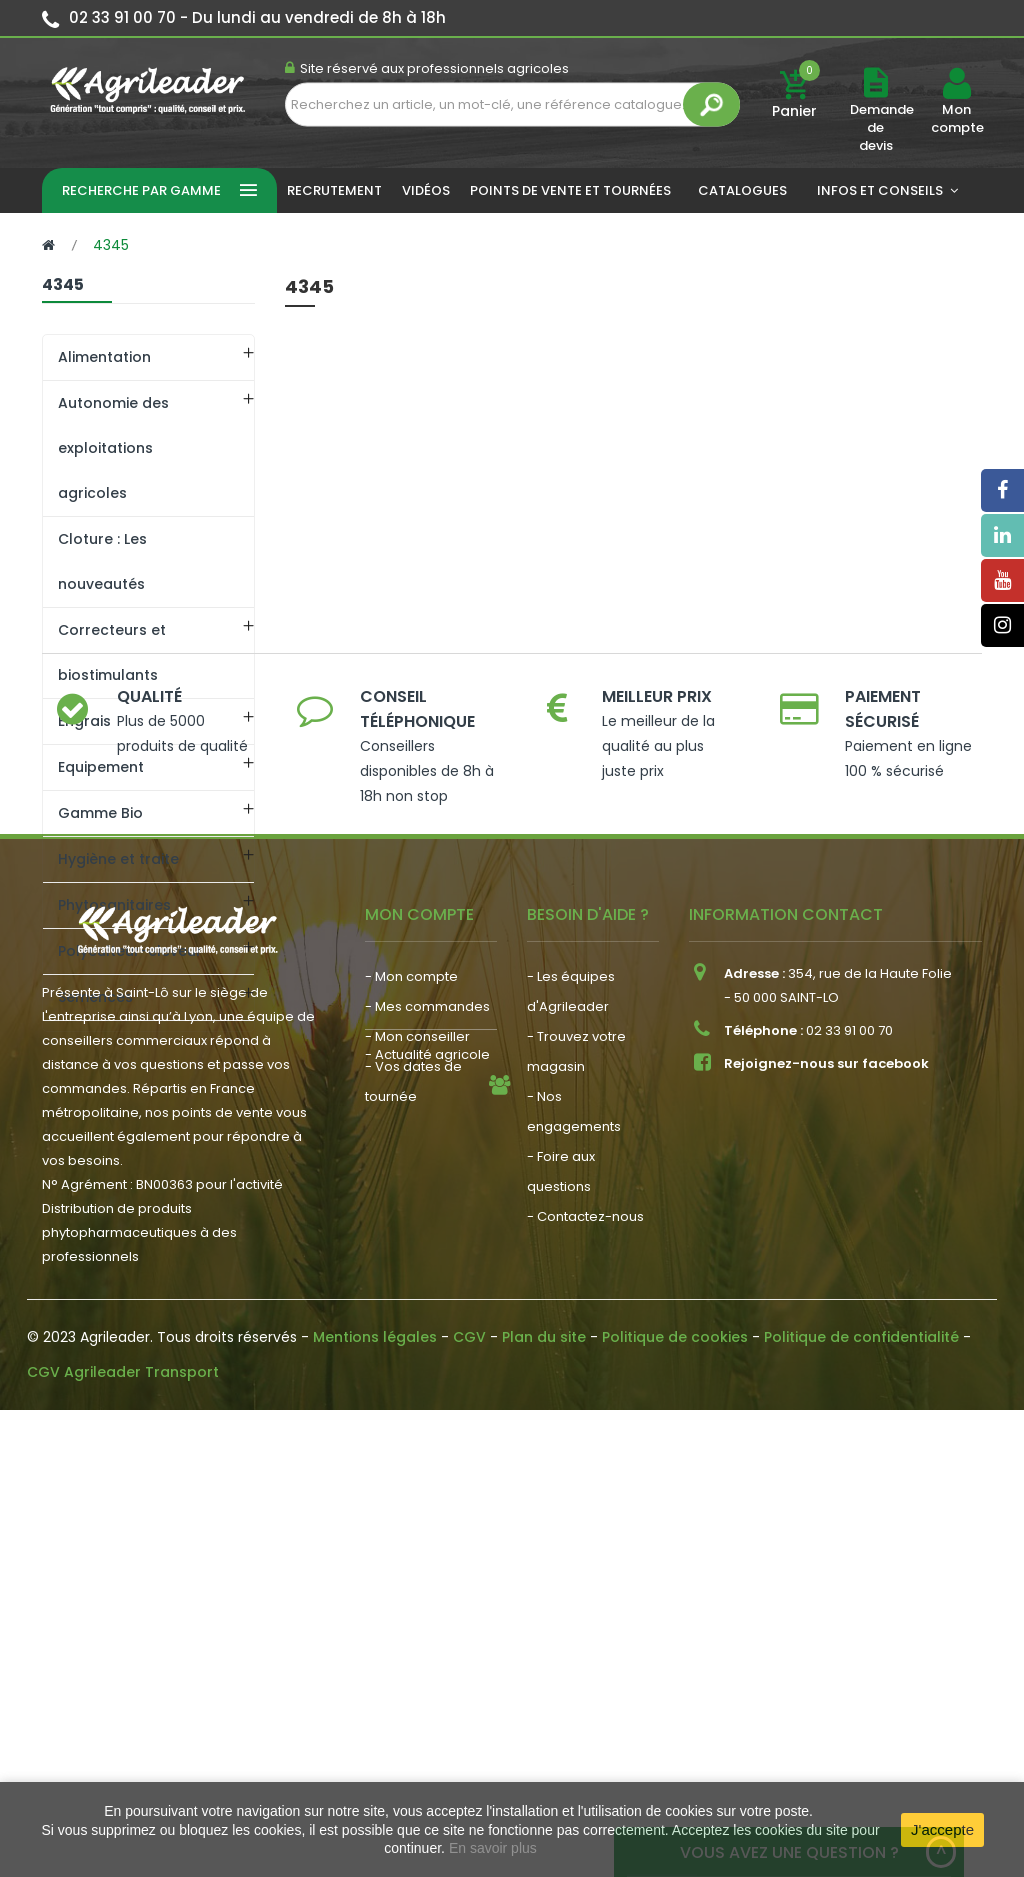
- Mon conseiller (417, 1485)
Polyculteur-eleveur (130, 951)
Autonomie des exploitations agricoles (113, 448)
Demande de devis (882, 127)
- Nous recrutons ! (423, 1626)
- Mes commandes (427, 1455)
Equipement (101, 767)
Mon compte (956, 119)
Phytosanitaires (114, 905)
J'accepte (942, 1829)
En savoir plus (493, 1848)
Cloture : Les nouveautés (102, 561)
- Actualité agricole (427, 1596)
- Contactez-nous (585, 1665)
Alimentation (104, 357)
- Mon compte (411, 1425)
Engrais (84, 721)
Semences (95, 997)
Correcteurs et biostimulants (112, 652)
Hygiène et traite (118, 859)
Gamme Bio (100, 813)
